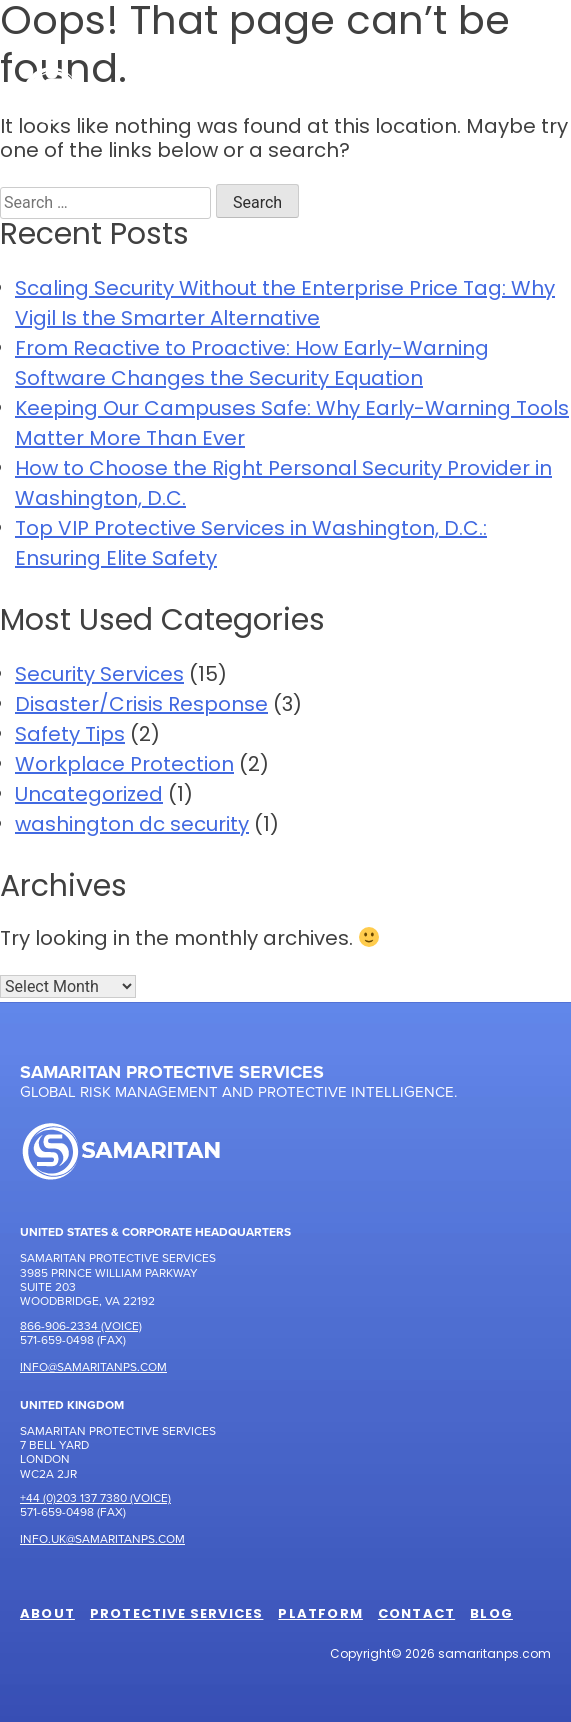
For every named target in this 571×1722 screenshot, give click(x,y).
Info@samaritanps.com (93, 1366)
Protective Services (176, 1615)
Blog (491, 1615)
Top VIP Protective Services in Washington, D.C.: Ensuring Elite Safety (251, 545)
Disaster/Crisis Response (141, 706)
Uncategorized (89, 796)
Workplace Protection (124, 766)
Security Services (99, 676)
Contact (416, 1615)
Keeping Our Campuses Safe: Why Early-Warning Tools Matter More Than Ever (292, 425)
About (47, 1615)
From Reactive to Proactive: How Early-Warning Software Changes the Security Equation (252, 365)
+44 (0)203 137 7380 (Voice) (95, 1497)
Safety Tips (70, 736)
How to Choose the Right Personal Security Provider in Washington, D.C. (283, 485)
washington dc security (132, 826)
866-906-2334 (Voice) (81, 1325)
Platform (320, 1615)
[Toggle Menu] (525, 94)
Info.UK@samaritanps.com (102, 1538)
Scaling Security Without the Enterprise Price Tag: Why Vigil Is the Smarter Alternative (285, 305)
